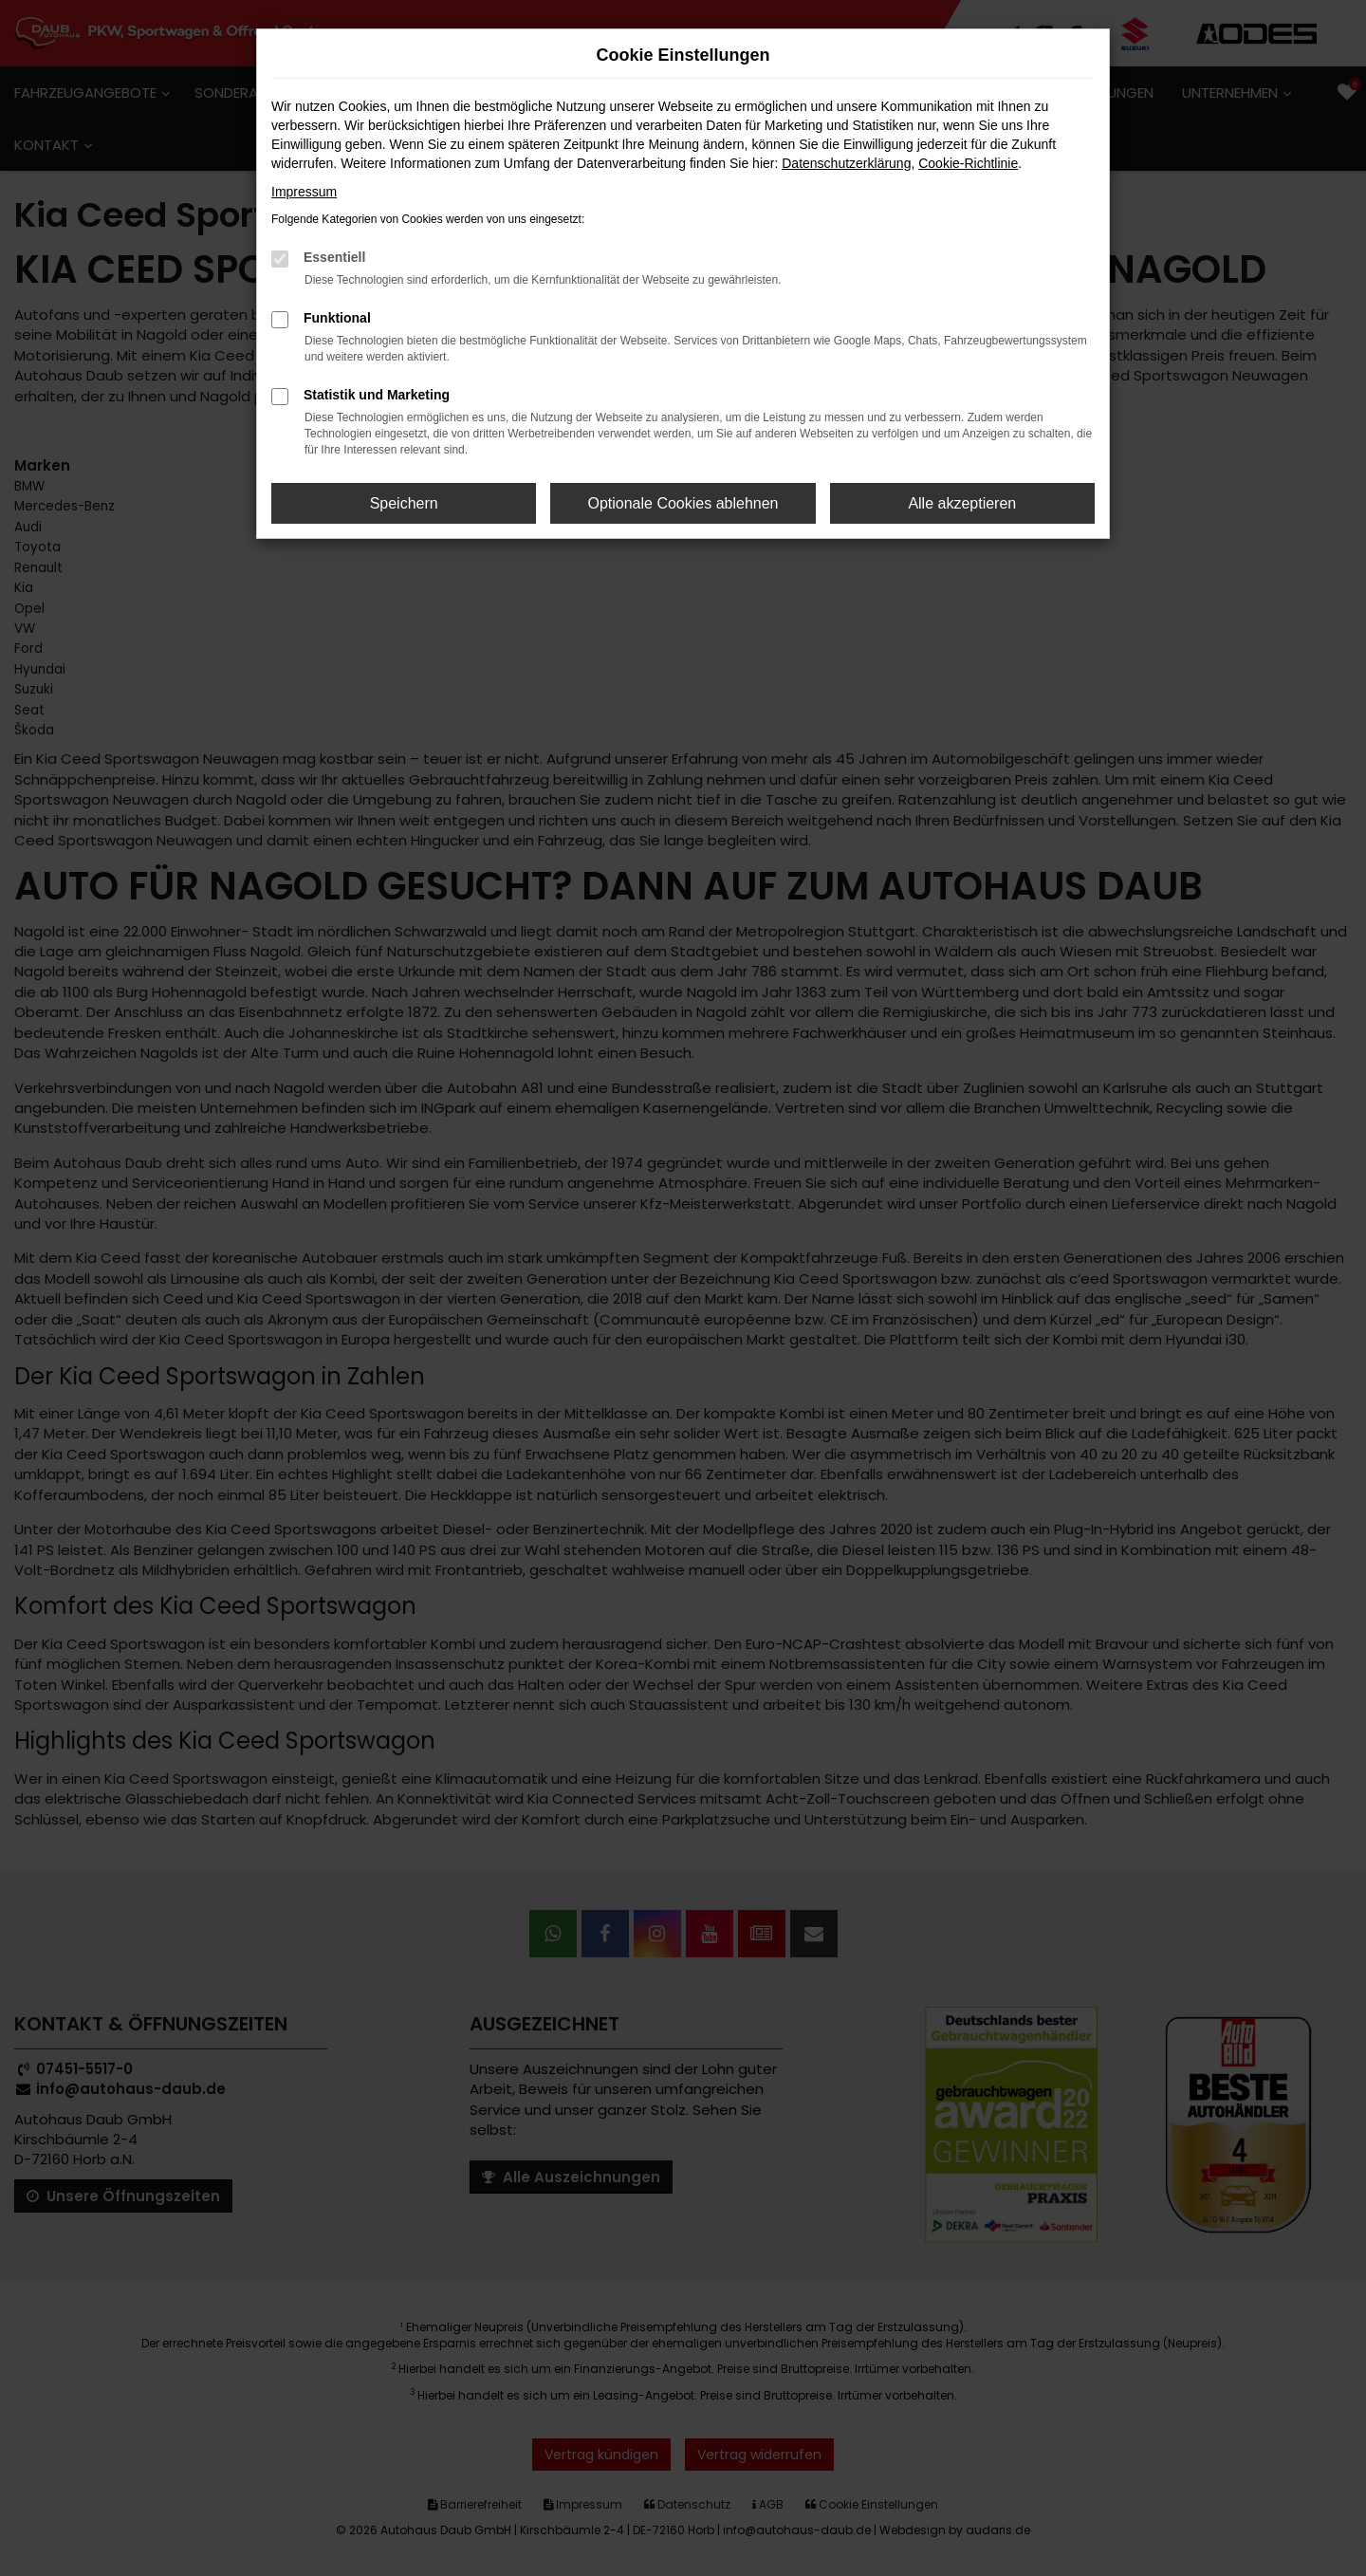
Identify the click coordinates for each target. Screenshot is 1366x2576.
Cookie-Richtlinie (968, 163)
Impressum (304, 191)
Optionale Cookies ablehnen (682, 503)
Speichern (404, 503)
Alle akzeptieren (962, 503)
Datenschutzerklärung (846, 163)
